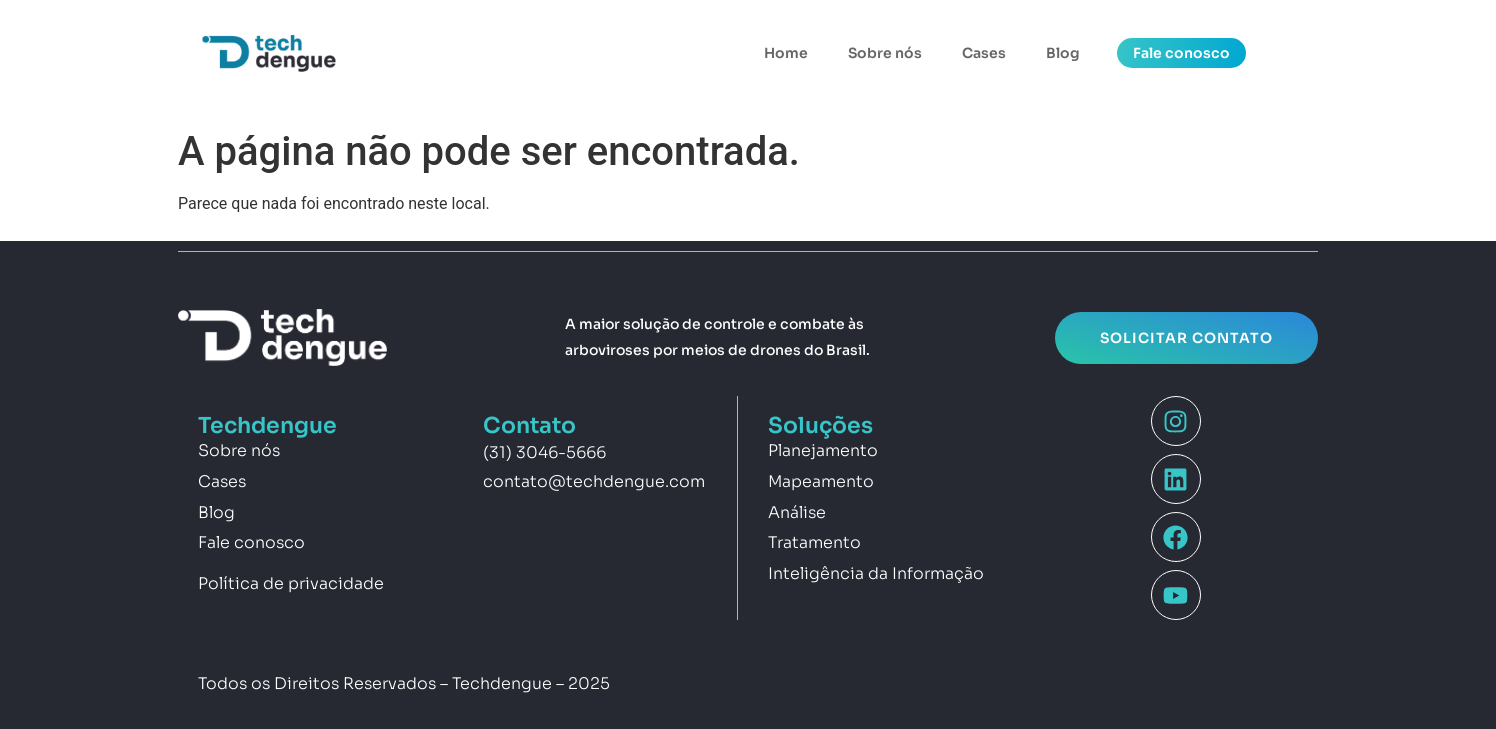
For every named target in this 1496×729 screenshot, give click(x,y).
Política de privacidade (291, 583)
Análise (797, 512)
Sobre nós (885, 53)
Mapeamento (821, 481)
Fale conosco (251, 542)
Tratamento (814, 542)
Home (786, 53)
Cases (984, 53)
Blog (1063, 53)
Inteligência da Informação (876, 573)
